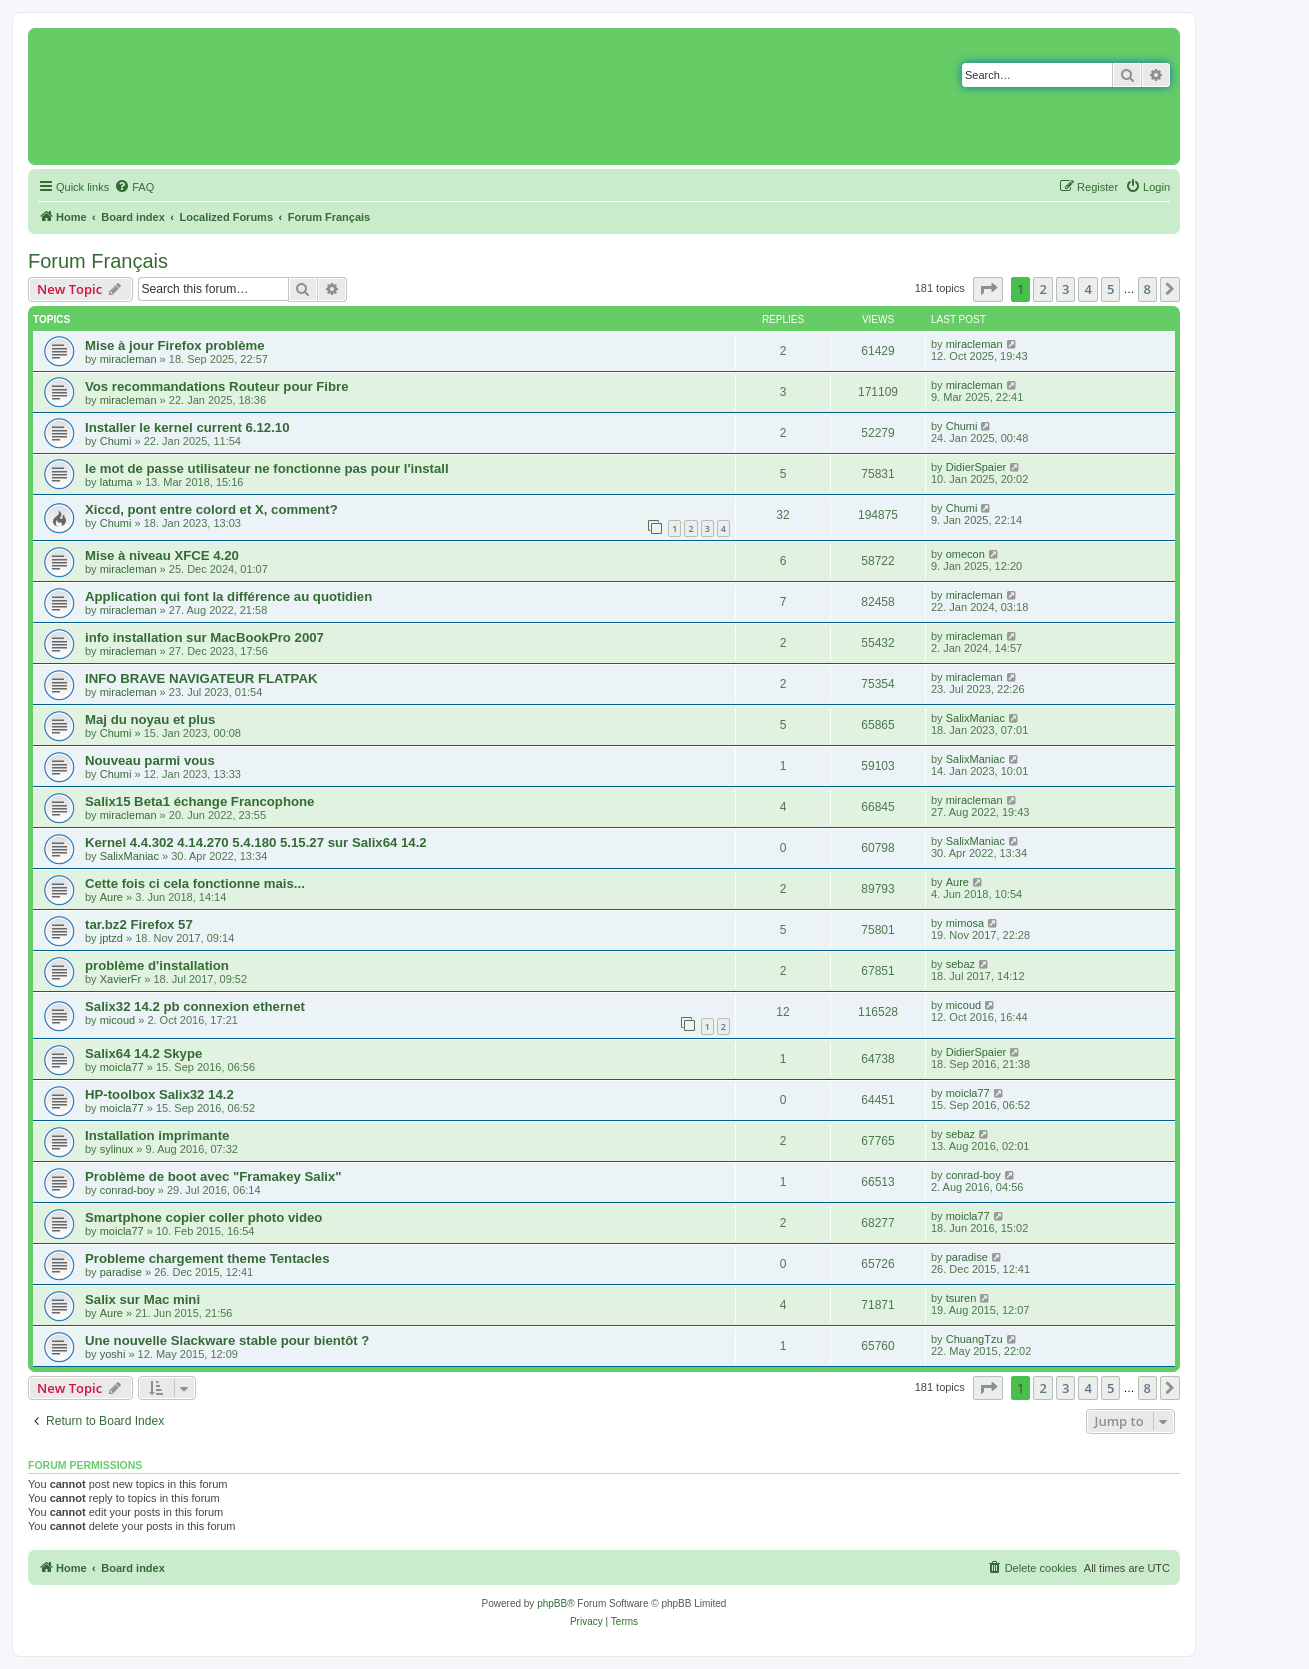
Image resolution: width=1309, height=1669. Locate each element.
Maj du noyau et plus (150, 719)
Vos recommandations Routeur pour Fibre (217, 386)
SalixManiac (975, 718)
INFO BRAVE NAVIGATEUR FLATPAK (201, 678)
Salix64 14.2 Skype (143, 1053)
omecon (965, 554)
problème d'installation (157, 965)
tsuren (961, 1298)
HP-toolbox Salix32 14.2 (159, 1094)
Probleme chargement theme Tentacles (207, 1258)
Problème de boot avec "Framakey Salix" (213, 1176)
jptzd (111, 938)
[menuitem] (134, 187)
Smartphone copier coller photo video (203, 1217)
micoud (117, 1020)
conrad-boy (127, 1190)
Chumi (116, 441)
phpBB (552, 1603)
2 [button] (1042, 289)
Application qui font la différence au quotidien (228, 596)
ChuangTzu (974, 1339)
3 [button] (1065, 289)
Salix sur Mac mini (142, 1299)
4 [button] (1087, 289)
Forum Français (98, 261)
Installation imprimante (157, 1135)
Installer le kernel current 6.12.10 (187, 427)
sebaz (960, 964)
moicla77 (122, 1067)
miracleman (128, 359)
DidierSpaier (976, 467)
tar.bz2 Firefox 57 (139, 924)
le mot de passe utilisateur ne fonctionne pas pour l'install (267, 468)
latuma (116, 482)
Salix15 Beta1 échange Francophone (199, 801)
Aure (111, 897)
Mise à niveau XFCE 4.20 (162, 555)
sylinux (117, 1149)
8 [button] (1147, 289)
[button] (988, 289)
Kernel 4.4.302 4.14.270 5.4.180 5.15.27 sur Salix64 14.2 (256, 842)
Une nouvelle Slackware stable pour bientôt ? (227, 1340)
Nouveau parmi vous (150, 760)
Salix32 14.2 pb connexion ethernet (195, 1006)
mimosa (965, 923)
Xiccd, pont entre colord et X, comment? (211, 509)
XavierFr (121, 979)
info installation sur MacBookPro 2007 (204, 637)
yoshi (113, 1354)
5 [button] (1110, 289)
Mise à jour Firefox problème (175, 345)
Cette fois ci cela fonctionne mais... (195, 883)
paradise (121, 1272)
